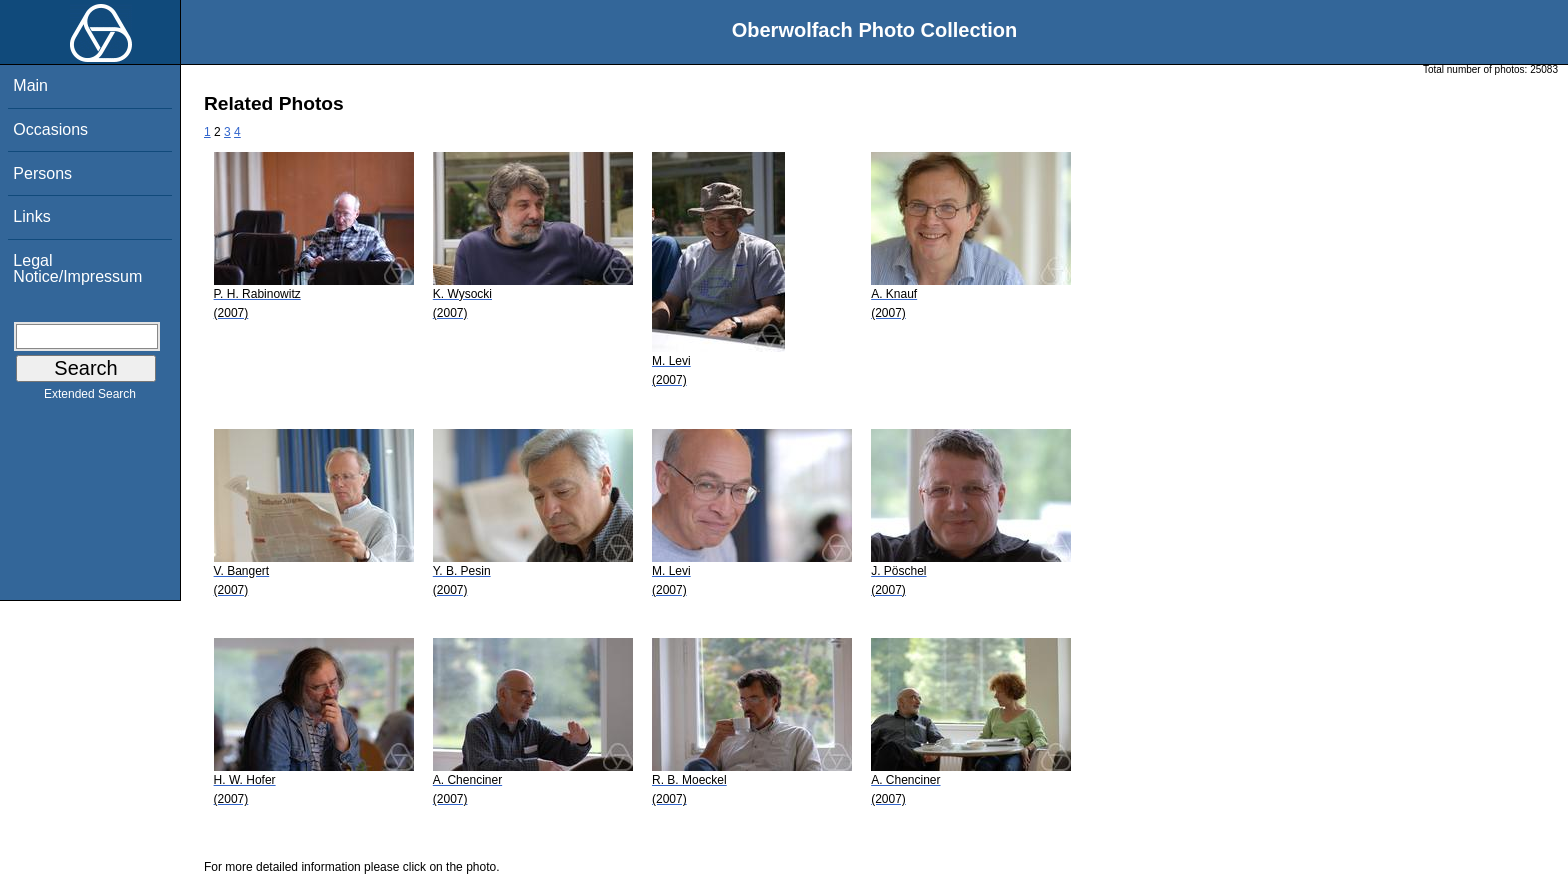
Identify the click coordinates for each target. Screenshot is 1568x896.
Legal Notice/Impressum (77, 268)
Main (30, 85)
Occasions (50, 129)
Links (31, 216)
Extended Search (90, 398)
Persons (42, 173)
